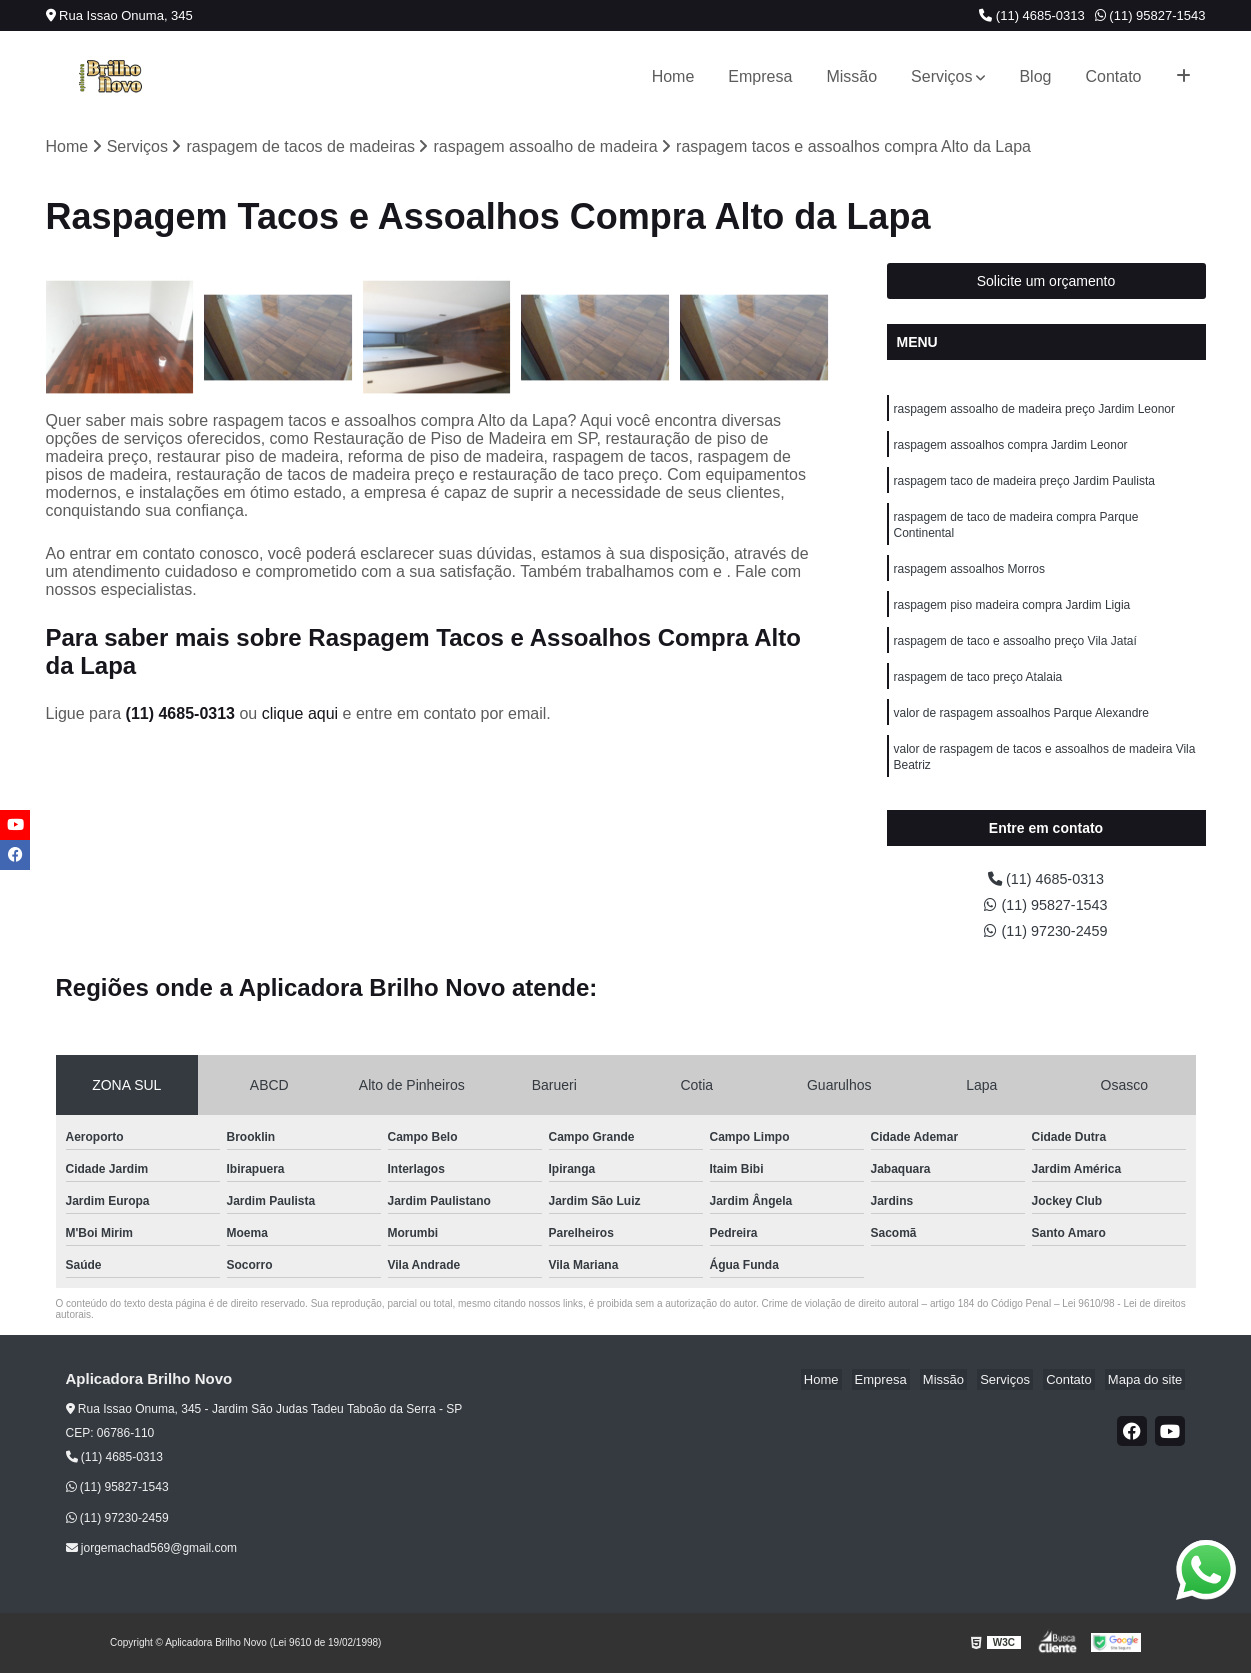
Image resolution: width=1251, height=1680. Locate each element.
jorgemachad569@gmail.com (152, 1556)
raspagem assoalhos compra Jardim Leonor (1011, 450)
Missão (851, 76)
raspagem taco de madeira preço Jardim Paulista (1024, 488)
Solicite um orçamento (1046, 283)
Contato (1113, 76)
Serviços (941, 76)
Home (673, 76)
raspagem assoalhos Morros (969, 582)
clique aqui (300, 715)
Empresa (760, 76)
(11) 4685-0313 (1032, 15)
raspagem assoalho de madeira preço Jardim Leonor (1035, 412)
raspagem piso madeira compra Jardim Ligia (1012, 620)
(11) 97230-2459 (1046, 937)
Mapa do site (1148, 1387)
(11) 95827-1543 (1150, 15)
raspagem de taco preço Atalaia (978, 696)
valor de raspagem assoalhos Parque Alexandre (1022, 734)
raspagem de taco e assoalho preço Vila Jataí (1015, 658)
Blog (1035, 76)
